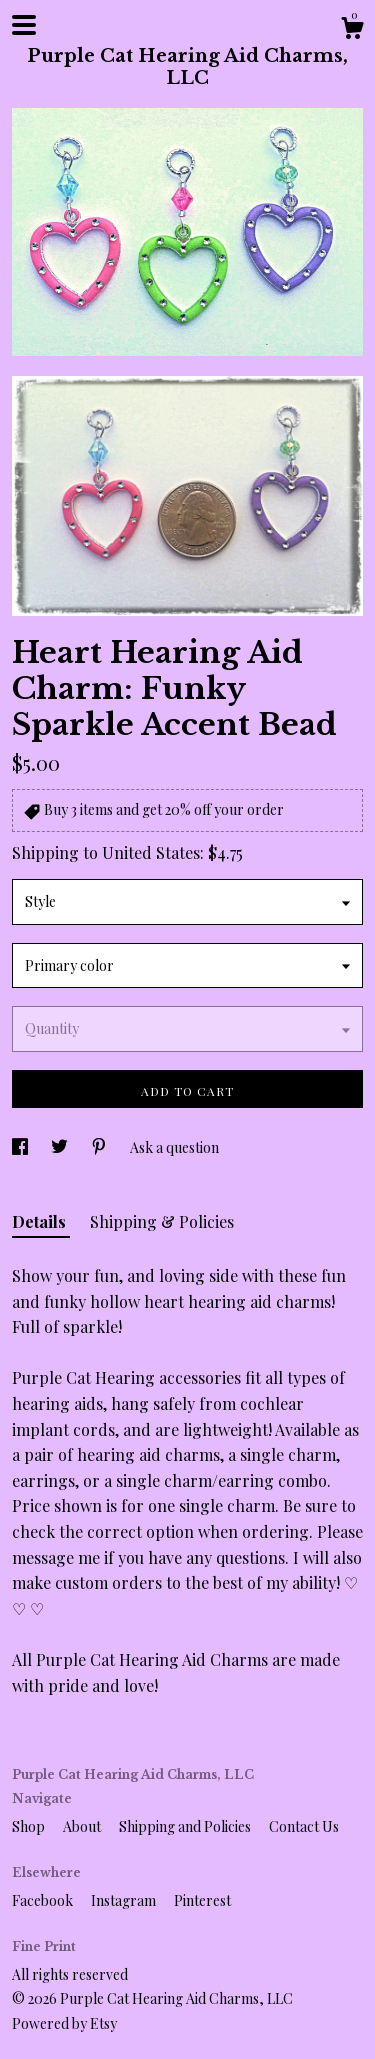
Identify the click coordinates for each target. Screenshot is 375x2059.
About (83, 1826)
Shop (30, 1826)
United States (151, 852)
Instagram (125, 1900)
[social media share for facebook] (21, 1147)
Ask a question (174, 1147)
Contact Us (304, 1826)
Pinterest (202, 1900)
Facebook (44, 1900)
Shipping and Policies (186, 1826)
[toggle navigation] (24, 25)
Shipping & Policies (162, 1221)
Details (41, 1221)
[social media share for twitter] (61, 1147)
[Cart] (352, 30)
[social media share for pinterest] (100, 1147)
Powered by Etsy (64, 2023)
